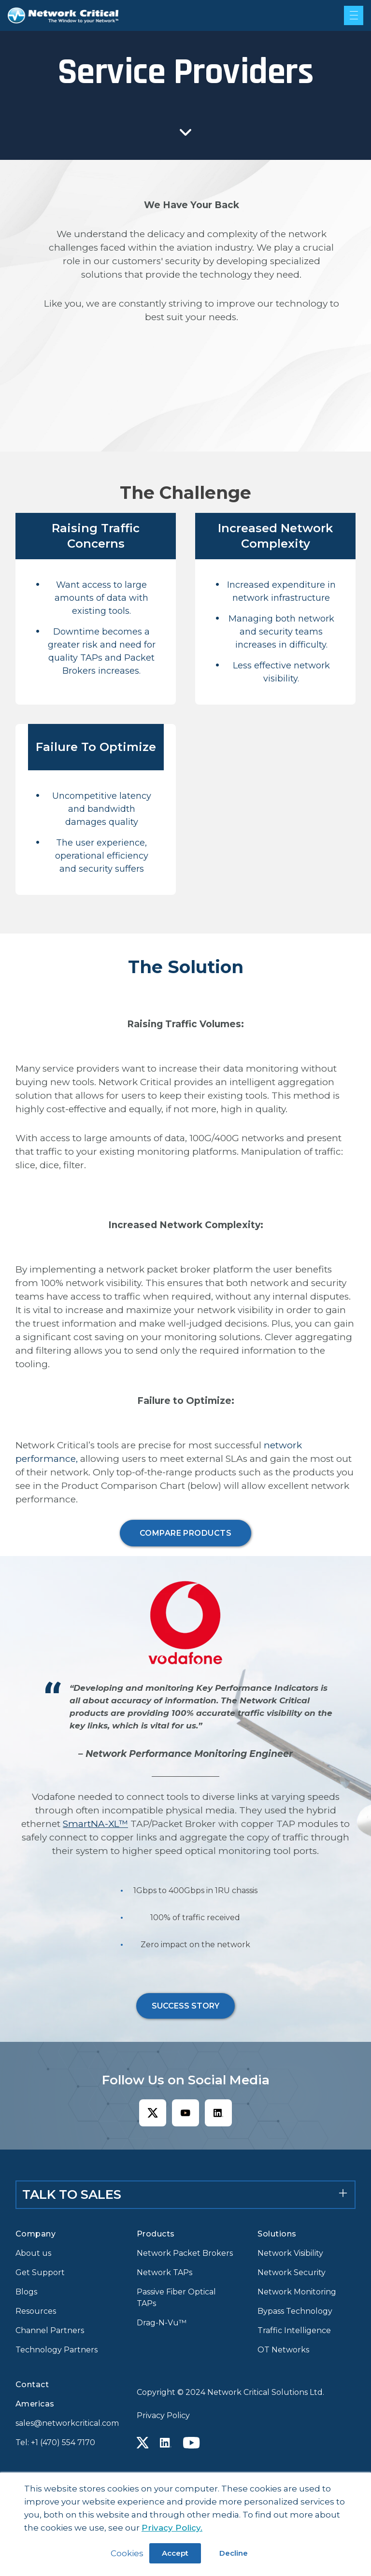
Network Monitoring (296, 2291)
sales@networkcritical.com (64, 2423)
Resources (35, 2311)
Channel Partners (49, 2330)
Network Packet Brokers (185, 2253)
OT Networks (283, 2349)
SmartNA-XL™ (95, 1823)
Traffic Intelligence (294, 2330)
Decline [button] (233, 2553)
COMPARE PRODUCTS (186, 1533)
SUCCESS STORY (185, 2005)
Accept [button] (175, 2553)
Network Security (291, 2272)
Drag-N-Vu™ (161, 2322)
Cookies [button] (127, 2553)
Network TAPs (164, 2272)
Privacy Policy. (172, 2528)
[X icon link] (152, 2113)
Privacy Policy (163, 2415)
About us (33, 2253)
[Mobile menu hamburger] (353, 15)
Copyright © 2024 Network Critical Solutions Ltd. (230, 2392)
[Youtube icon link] (185, 2113)
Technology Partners (56, 2349)
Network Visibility (290, 2253)
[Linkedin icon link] (218, 2113)
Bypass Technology (294, 2311)
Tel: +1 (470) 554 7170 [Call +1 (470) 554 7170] (55, 2442)
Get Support (40, 2272)
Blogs (26, 2291)
